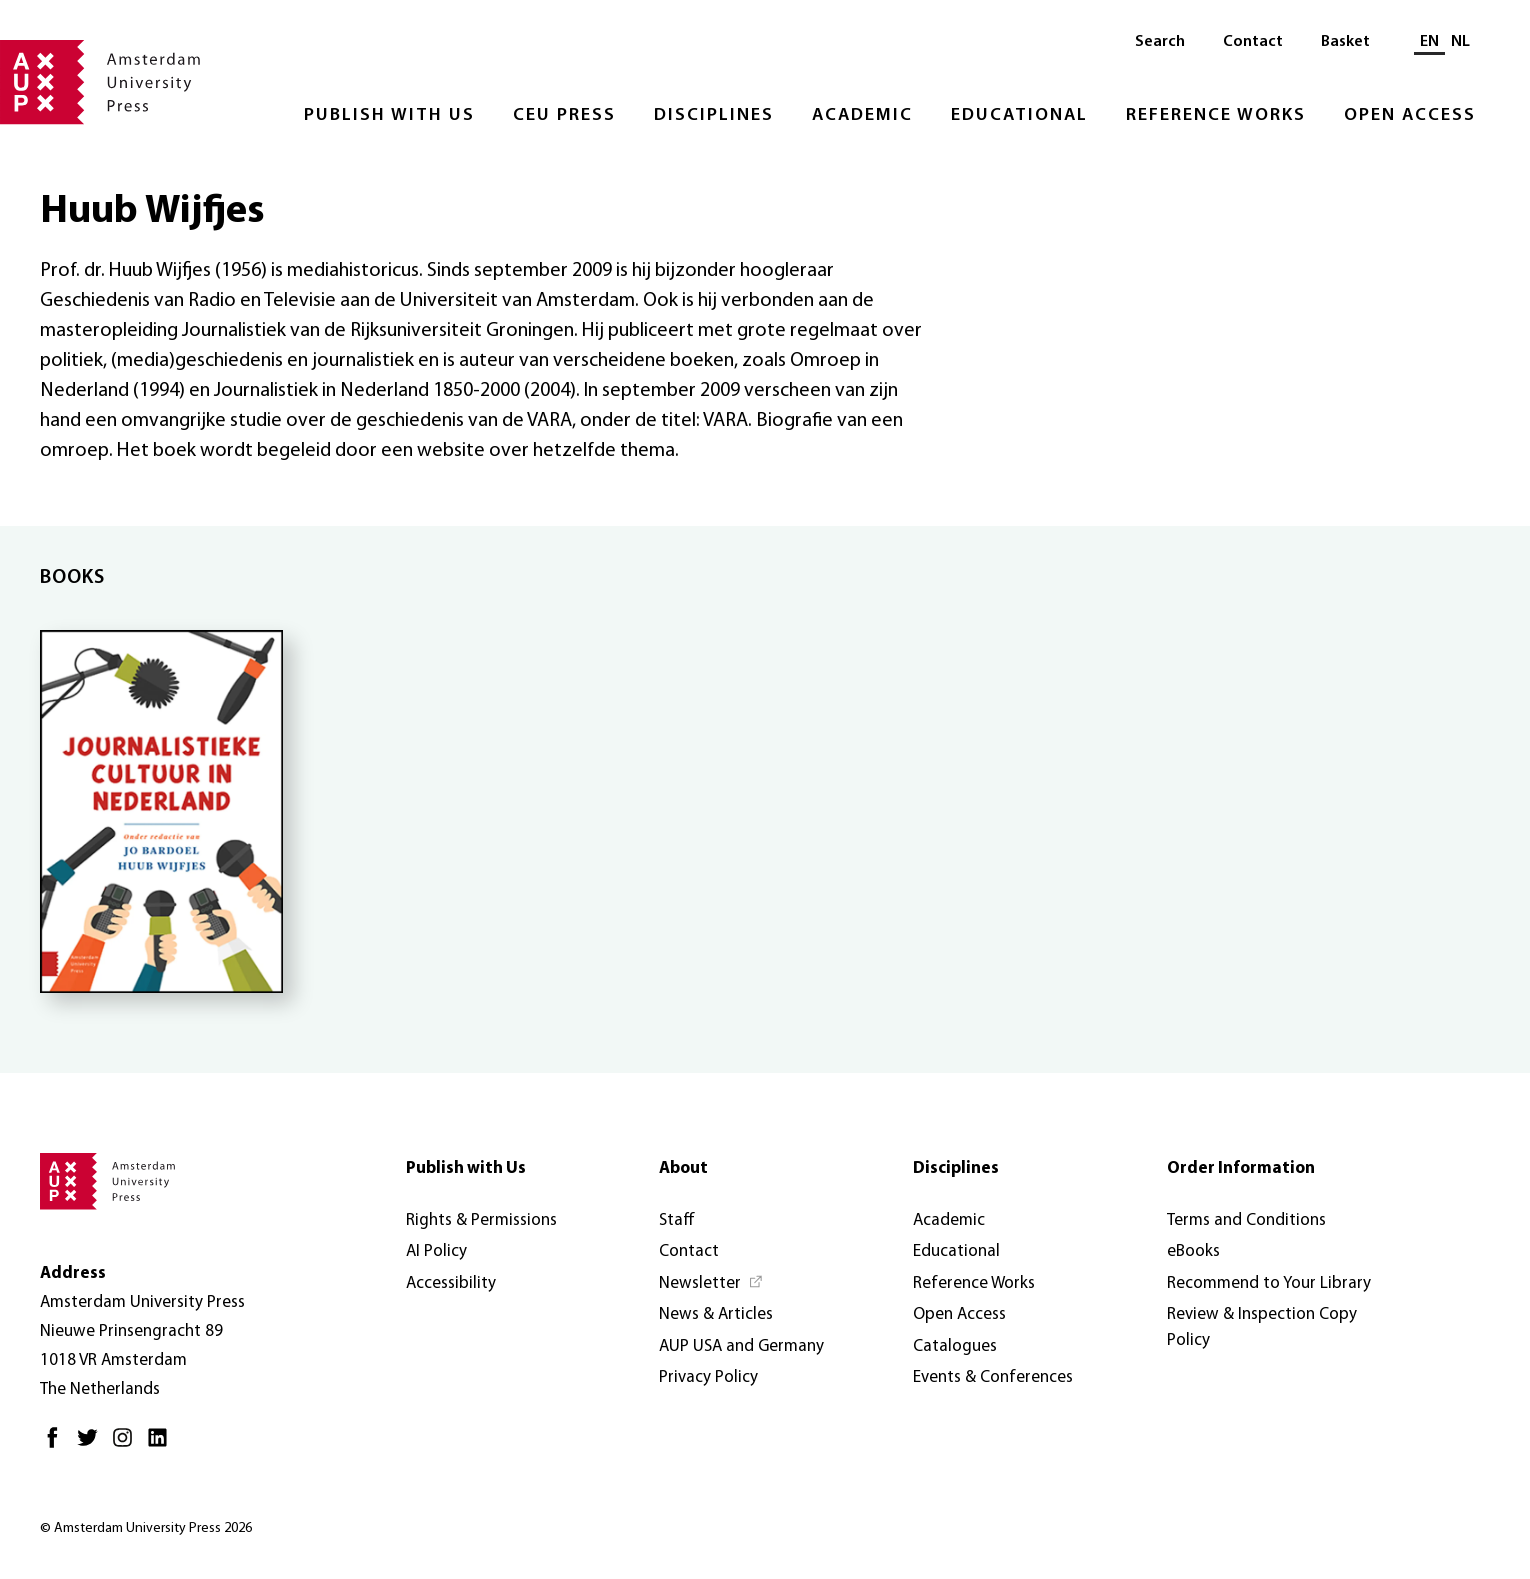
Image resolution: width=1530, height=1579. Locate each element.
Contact (1253, 42)
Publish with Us (389, 115)
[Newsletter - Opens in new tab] (711, 1284)
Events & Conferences (993, 1377)
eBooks (1193, 1251)
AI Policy (436, 1251)
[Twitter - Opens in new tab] (92, 1445)
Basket (1345, 42)
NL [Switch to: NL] (1460, 42)
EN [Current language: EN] (1429, 42)
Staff (677, 1220)
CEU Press (564, 115)
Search (1160, 42)
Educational (1019, 115)
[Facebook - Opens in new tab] (57, 1445)
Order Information (1241, 1168)
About (683, 1168)
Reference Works (1216, 115)
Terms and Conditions (1246, 1220)
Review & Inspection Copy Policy (1262, 1327)
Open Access (1410, 115)
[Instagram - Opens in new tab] (127, 1445)
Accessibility (451, 1283)
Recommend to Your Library (1269, 1283)
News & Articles (716, 1314)
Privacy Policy (708, 1377)
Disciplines (714, 115)
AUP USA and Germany (741, 1346)
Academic (862, 115)
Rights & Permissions (481, 1220)
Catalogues (955, 1346)
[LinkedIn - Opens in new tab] (162, 1445)
